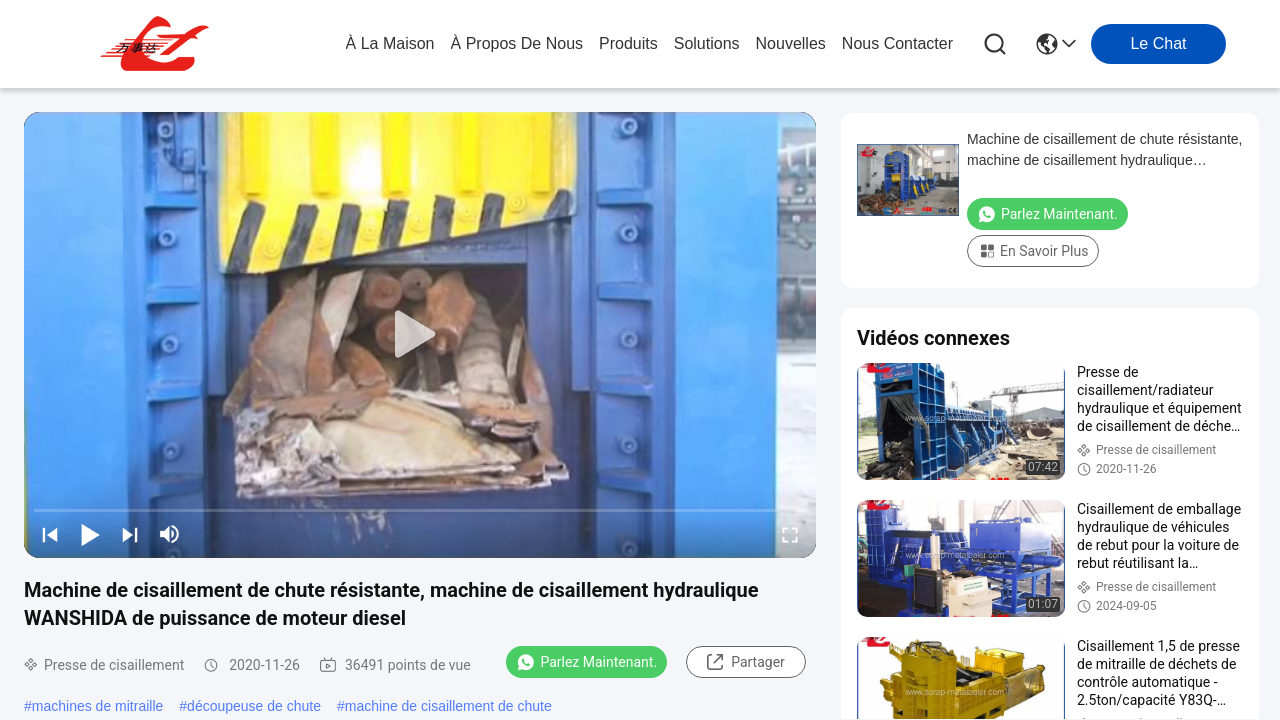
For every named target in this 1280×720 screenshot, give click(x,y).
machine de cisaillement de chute (448, 706)
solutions (707, 43)
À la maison (390, 43)
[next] (130, 534)
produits (628, 43)
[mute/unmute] (170, 534)
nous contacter (897, 43)
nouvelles (791, 43)
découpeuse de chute (254, 706)
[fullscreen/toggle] (790, 534)
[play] (420, 335)
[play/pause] (90, 534)
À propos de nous (517, 43)
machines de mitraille (98, 706)
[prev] (50, 534)
